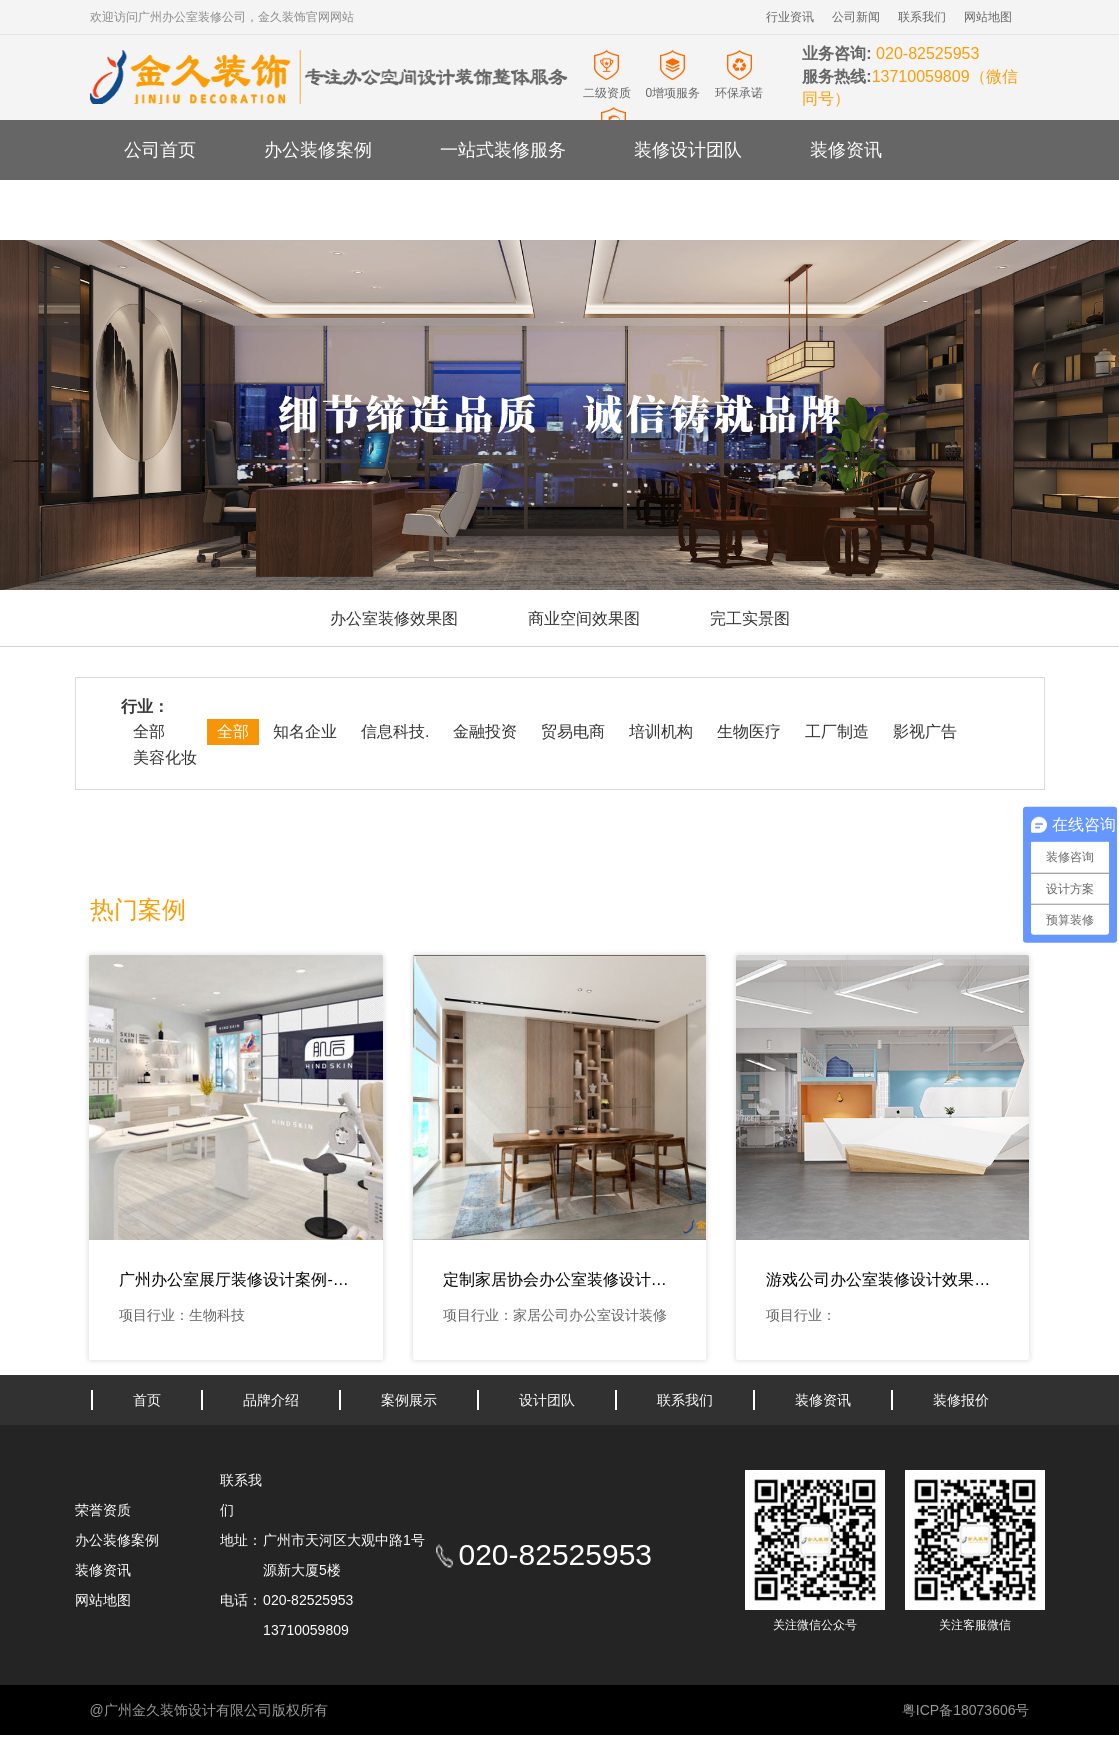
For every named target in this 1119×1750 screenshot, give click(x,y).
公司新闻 (856, 17)
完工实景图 (750, 618)
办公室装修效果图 (394, 618)
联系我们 (922, 17)
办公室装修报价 (327, 210)
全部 (149, 731)
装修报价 (961, 1400)
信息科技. (395, 731)
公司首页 (160, 150)
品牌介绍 (271, 1400)
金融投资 (485, 731)
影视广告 (925, 731)
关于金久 (160, 210)
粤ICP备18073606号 (966, 1710)
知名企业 (305, 731)
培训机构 (661, 731)
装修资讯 (846, 150)
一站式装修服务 (503, 150)
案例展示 (409, 1400)
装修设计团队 (688, 150)
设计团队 (547, 1400)
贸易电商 (573, 731)
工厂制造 (837, 731)
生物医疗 (749, 731)
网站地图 (988, 17)
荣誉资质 (103, 1510)
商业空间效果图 (584, 618)
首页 (147, 1400)
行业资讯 (790, 17)
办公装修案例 (318, 150)
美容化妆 (165, 757)
